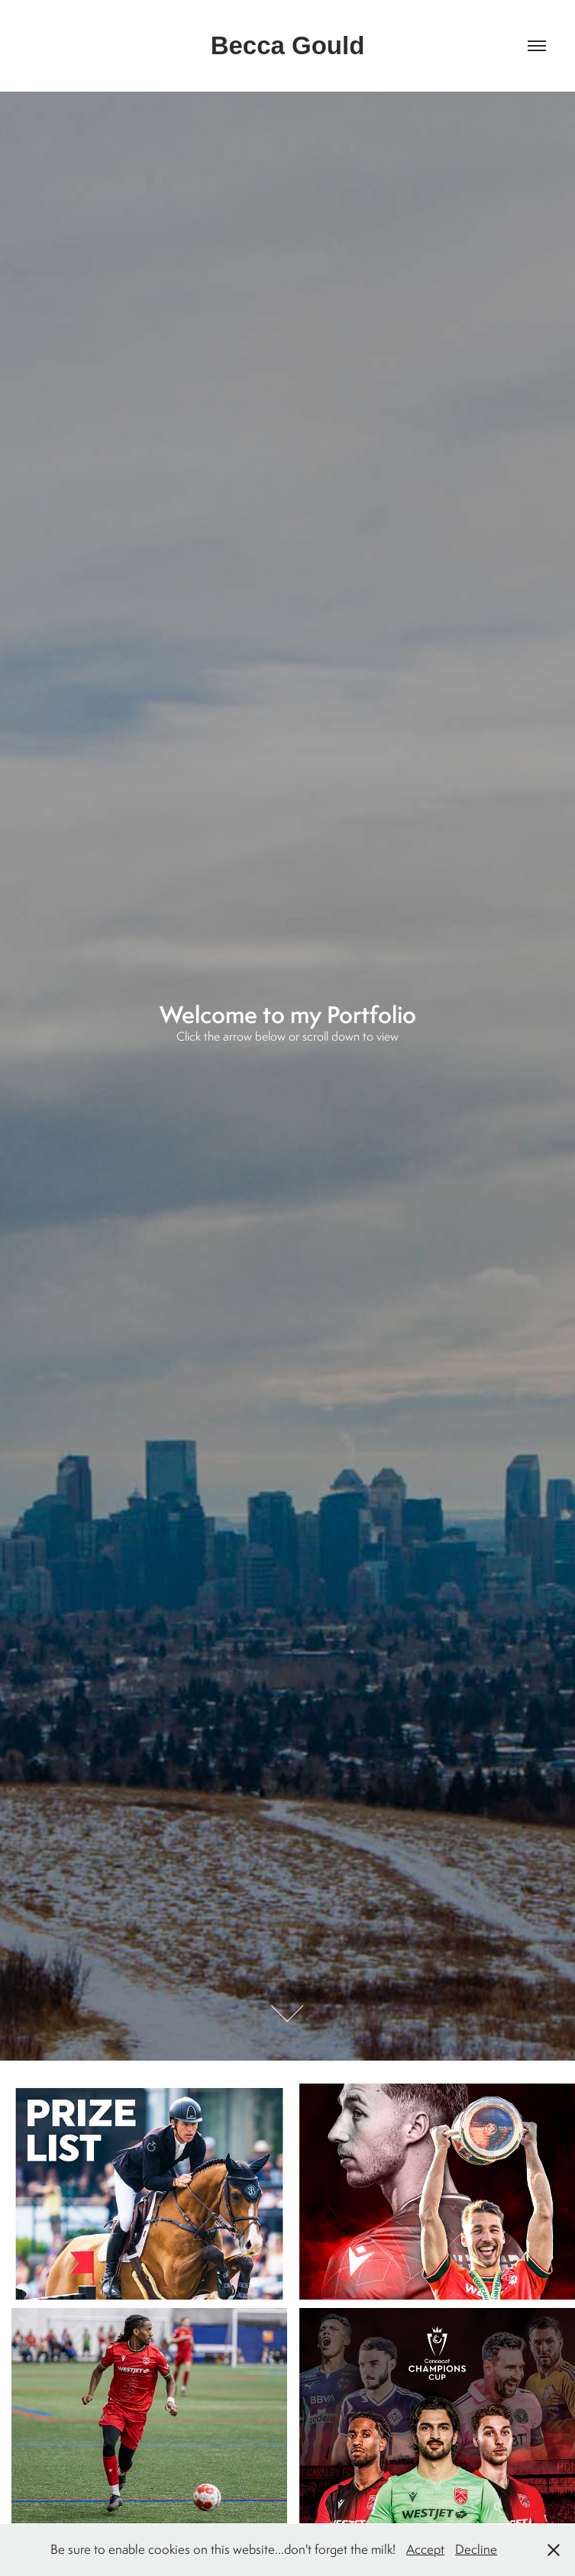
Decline (476, 2549)
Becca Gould (288, 45)
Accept (425, 2549)
